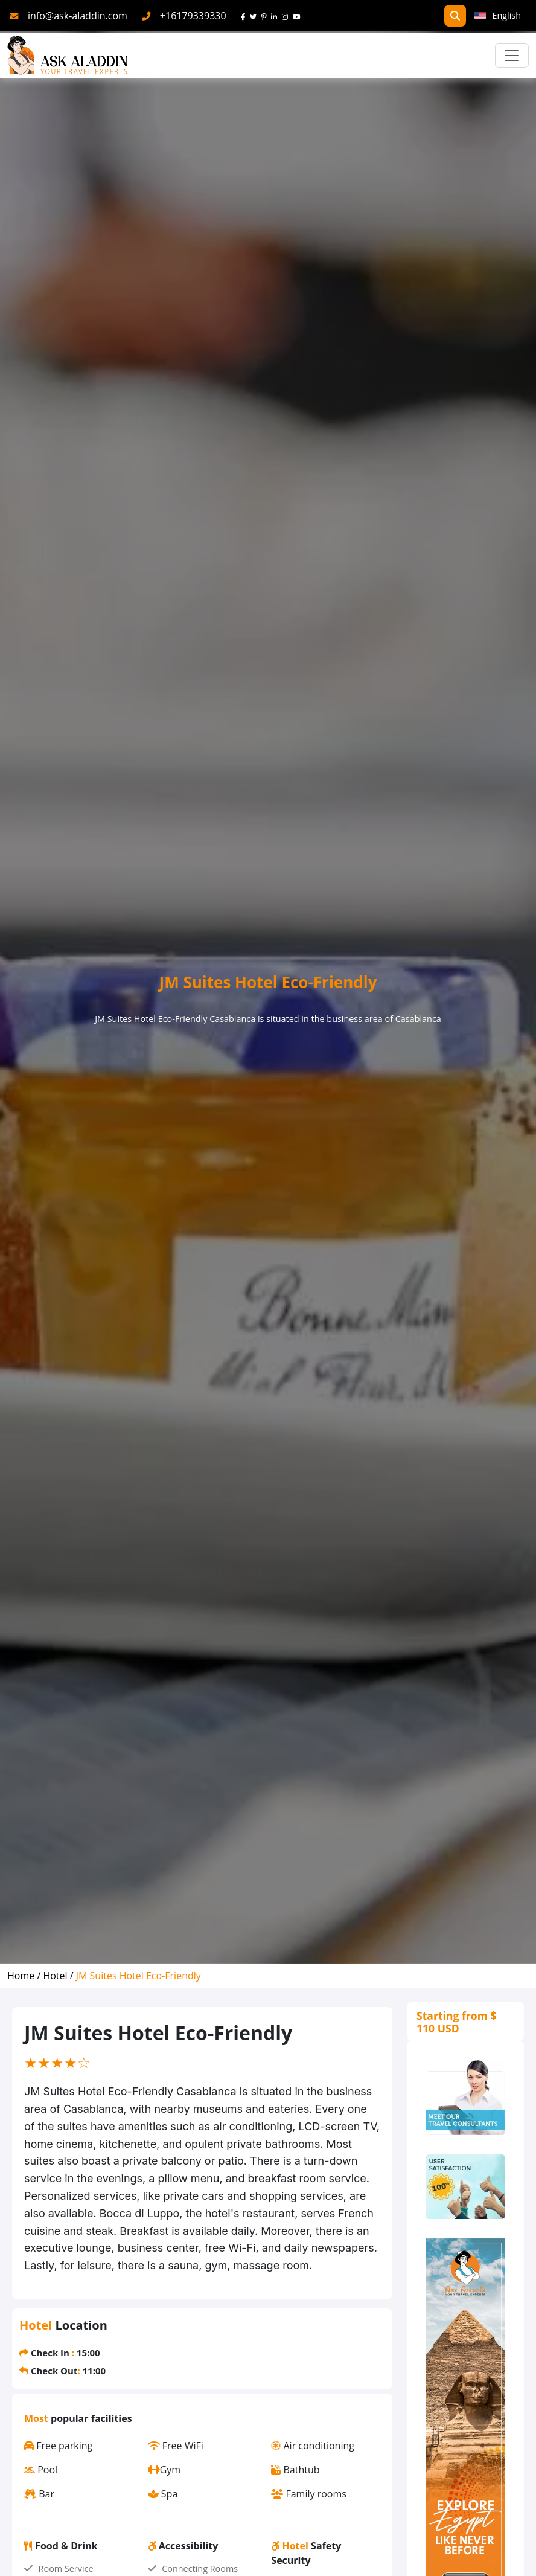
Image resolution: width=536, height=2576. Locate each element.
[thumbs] (465, 2186)
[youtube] (299, 15)
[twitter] (255, 15)
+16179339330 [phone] (193, 15)
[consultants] (465, 2098)
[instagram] (287, 15)
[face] (245, 15)
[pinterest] (266, 15)
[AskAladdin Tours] (67, 55)
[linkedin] (276, 15)
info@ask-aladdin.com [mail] (77, 15)
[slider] (57, 2062)
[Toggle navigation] (512, 55)
